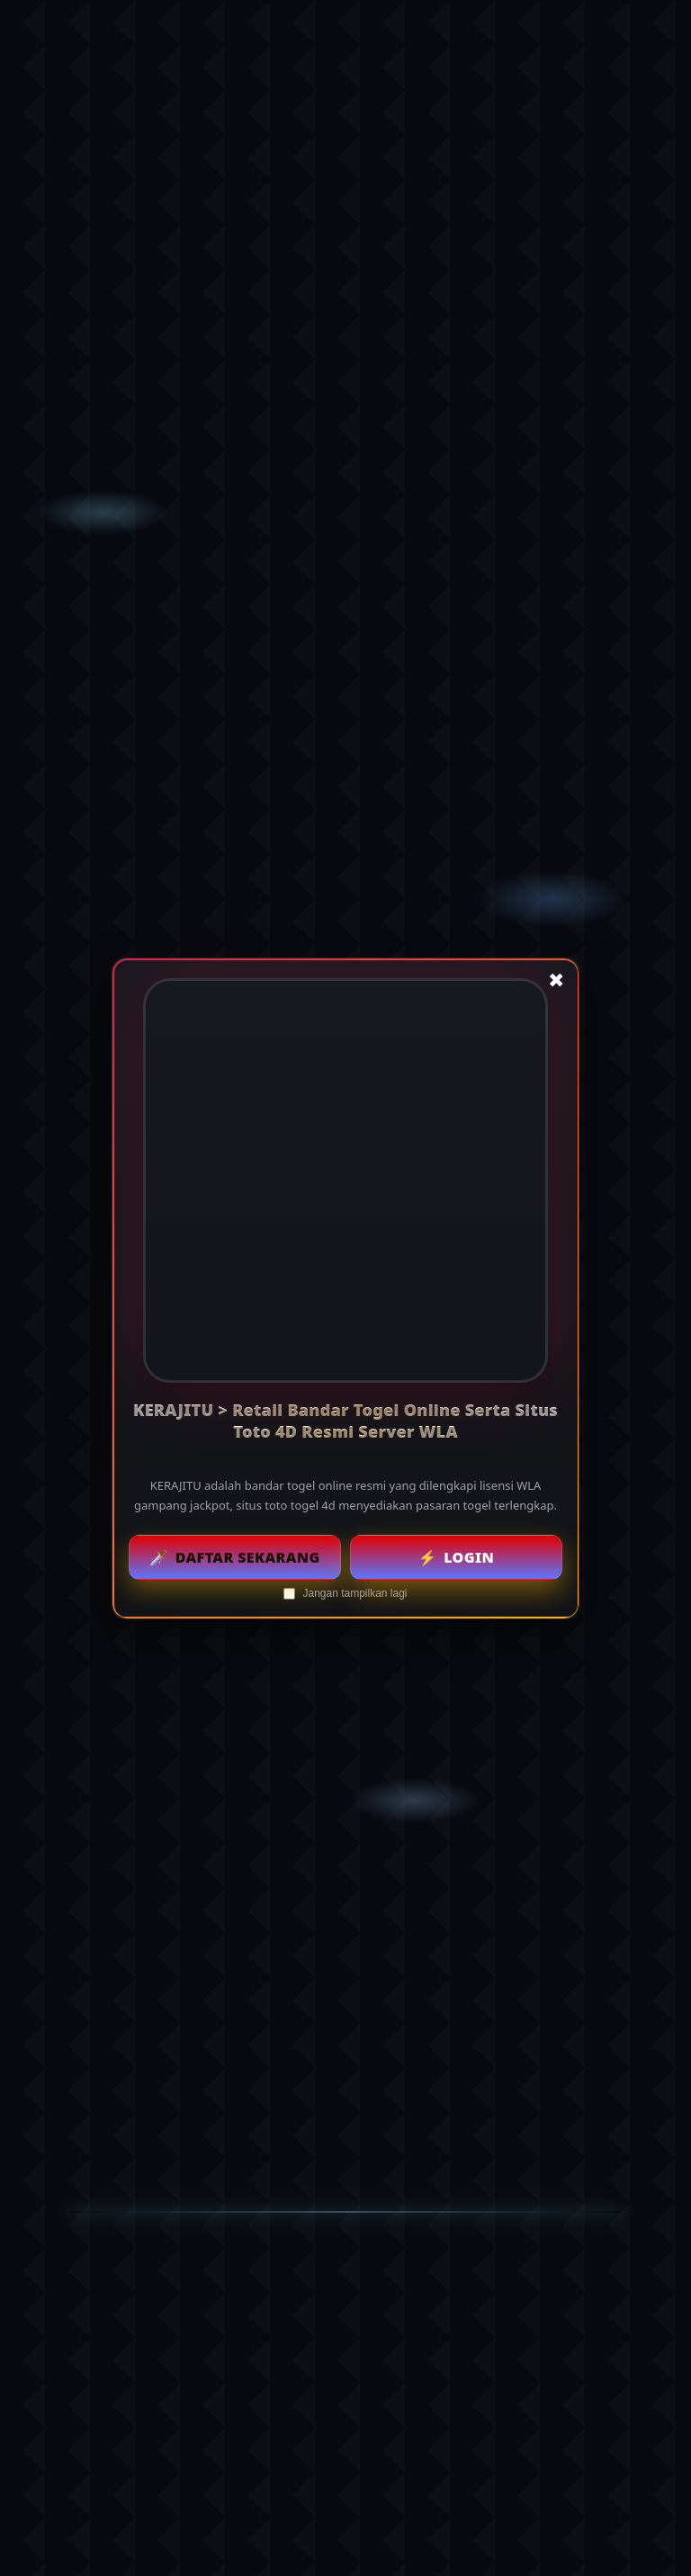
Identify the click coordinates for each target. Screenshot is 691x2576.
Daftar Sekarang (234, 1556)
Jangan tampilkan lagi (345, 1592)
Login (456, 1556)
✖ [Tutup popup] (556, 980)
